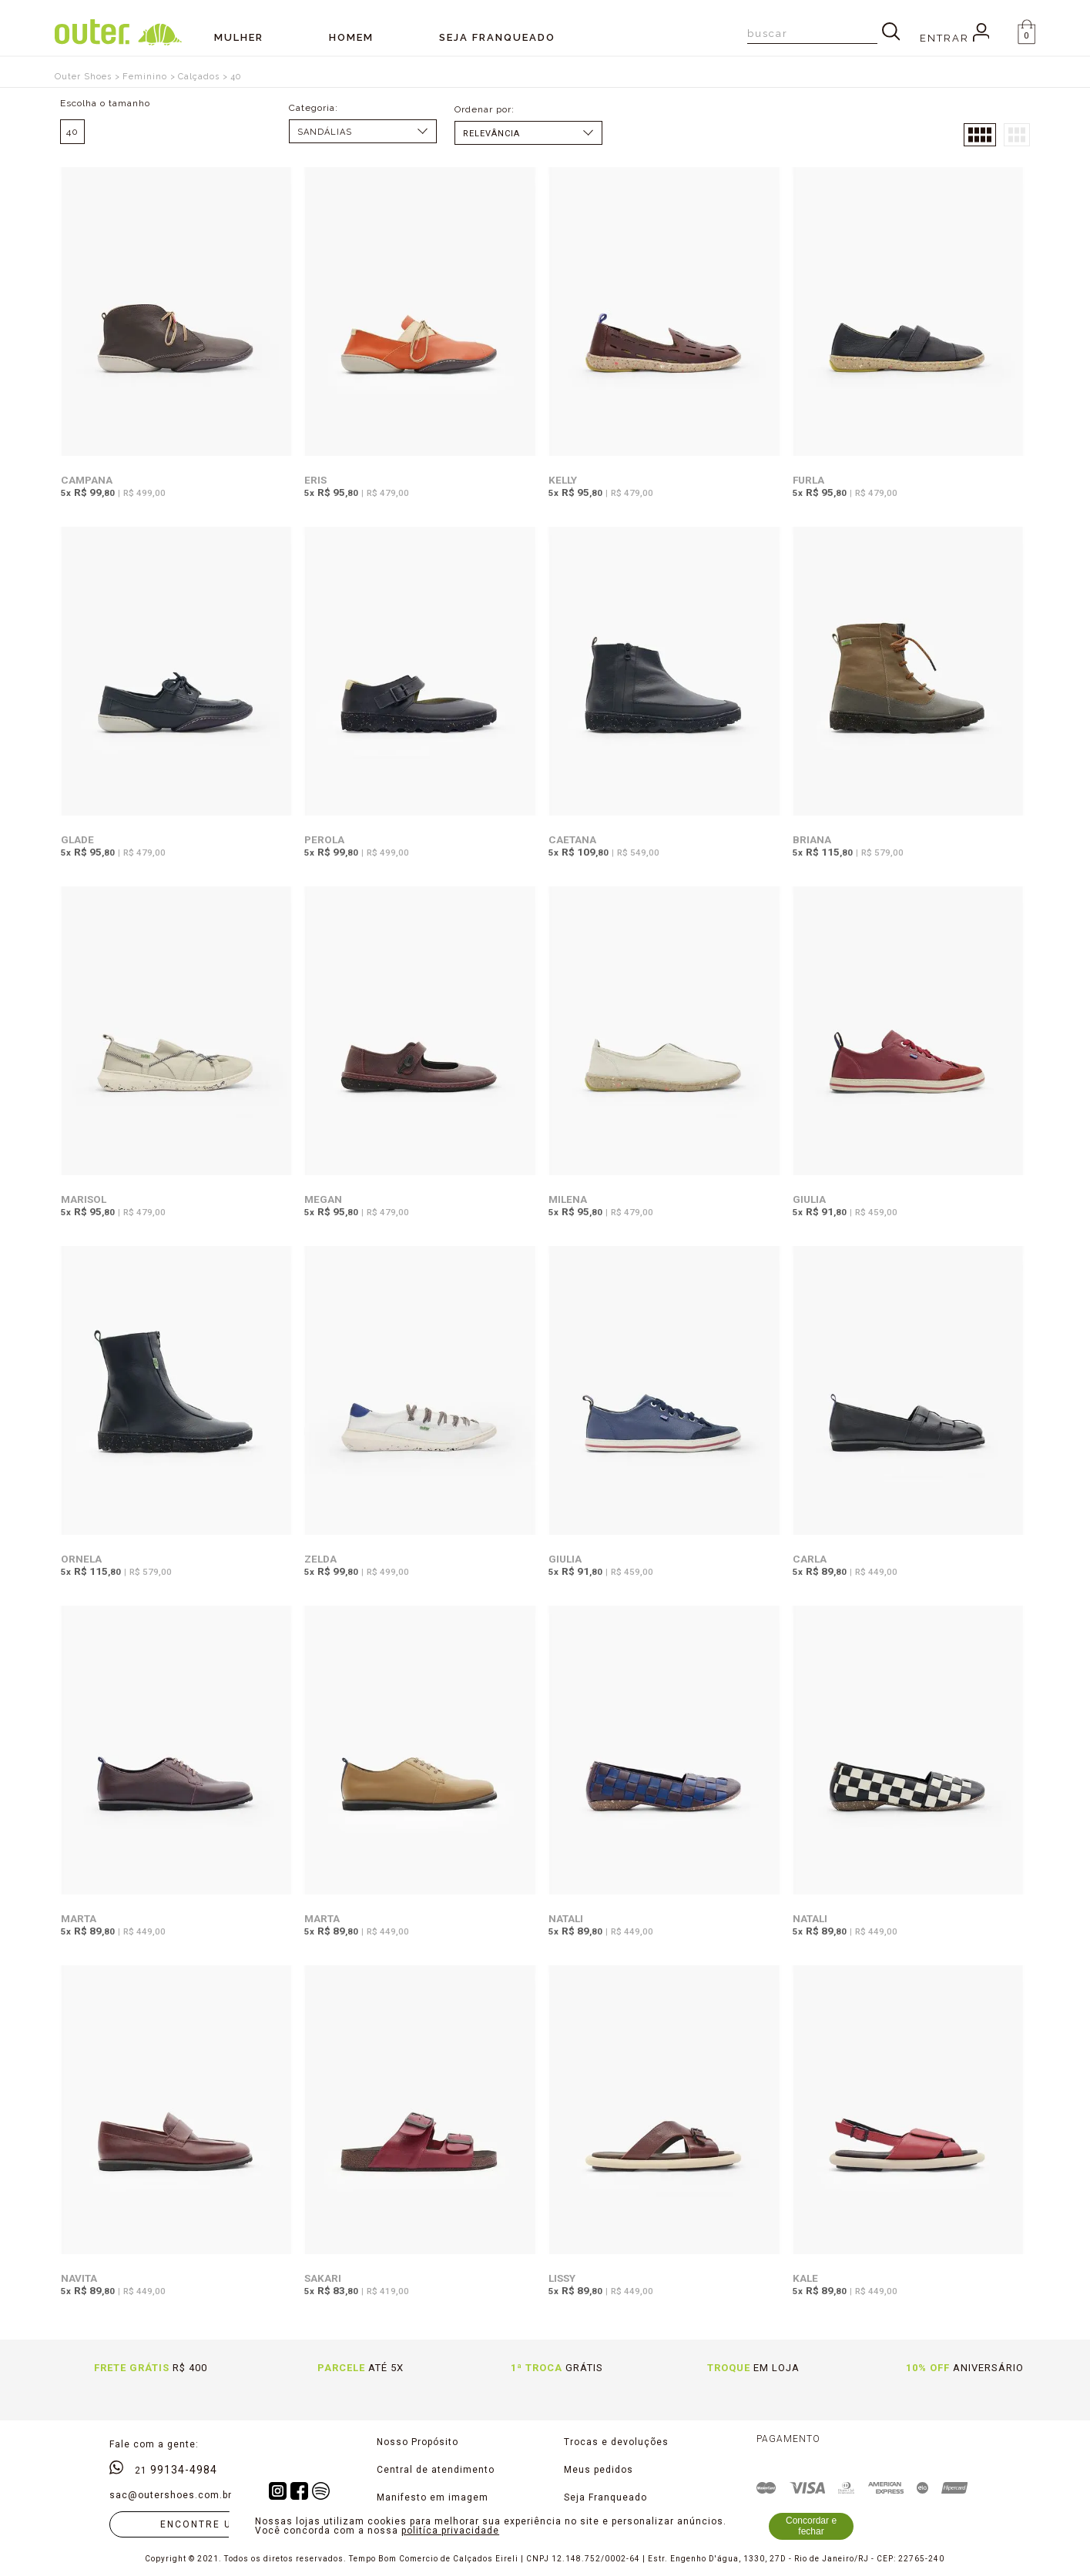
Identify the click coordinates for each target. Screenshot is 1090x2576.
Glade (77, 839)
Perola (324, 839)
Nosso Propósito (417, 2442)
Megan (323, 1199)
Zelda (320, 1559)
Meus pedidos (598, 2469)
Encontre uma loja (221, 2524)
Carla (810, 1559)
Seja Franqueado (605, 2497)
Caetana (572, 839)
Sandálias (324, 132)
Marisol (83, 1199)
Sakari (322, 2278)
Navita (79, 2278)
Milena (567, 1199)
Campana (86, 480)
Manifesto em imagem (432, 2497)
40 (235, 77)
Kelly (562, 480)
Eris (315, 480)
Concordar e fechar (811, 2526)
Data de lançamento (528, 134)
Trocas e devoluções (616, 2442)
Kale (805, 2278)
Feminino (144, 77)
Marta (78, 1918)
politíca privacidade (450, 2530)
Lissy (561, 2278)
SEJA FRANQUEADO (497, 37)
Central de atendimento (436, 2469)
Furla (808, 480)
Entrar (955, 38)
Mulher (238, 37)
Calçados (199, 77)
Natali (565, 1918)
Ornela (81, 1559)
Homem (351, 37)
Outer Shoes (83, 77)
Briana (812, 839)
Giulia (809, 1199)
